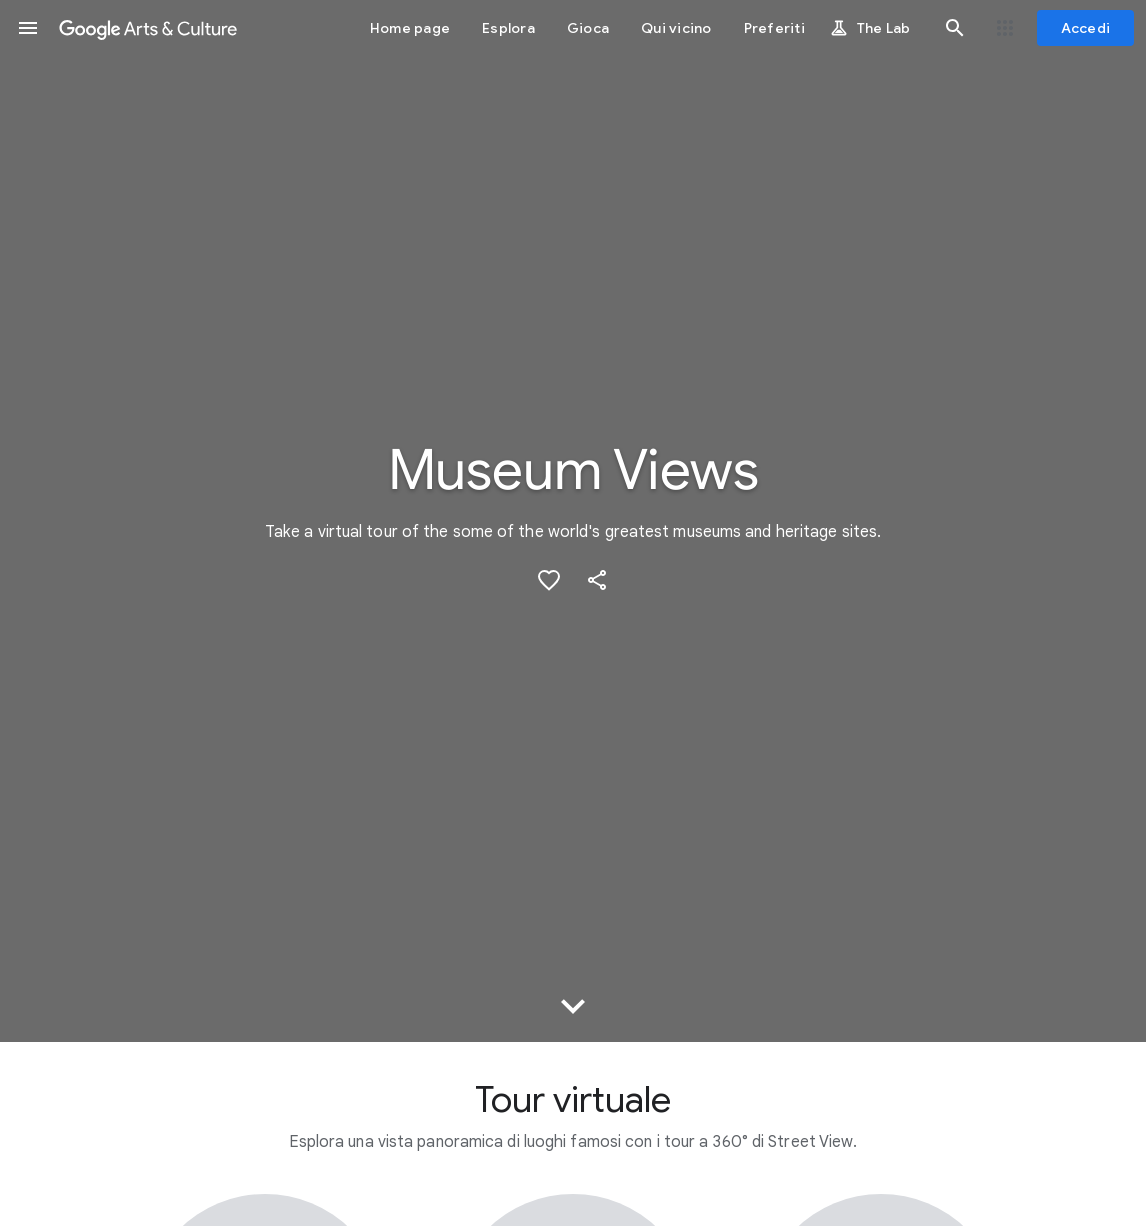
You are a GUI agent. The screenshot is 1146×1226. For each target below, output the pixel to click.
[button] (28, 28)
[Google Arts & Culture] (148, 28)
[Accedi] (1086, 28)
